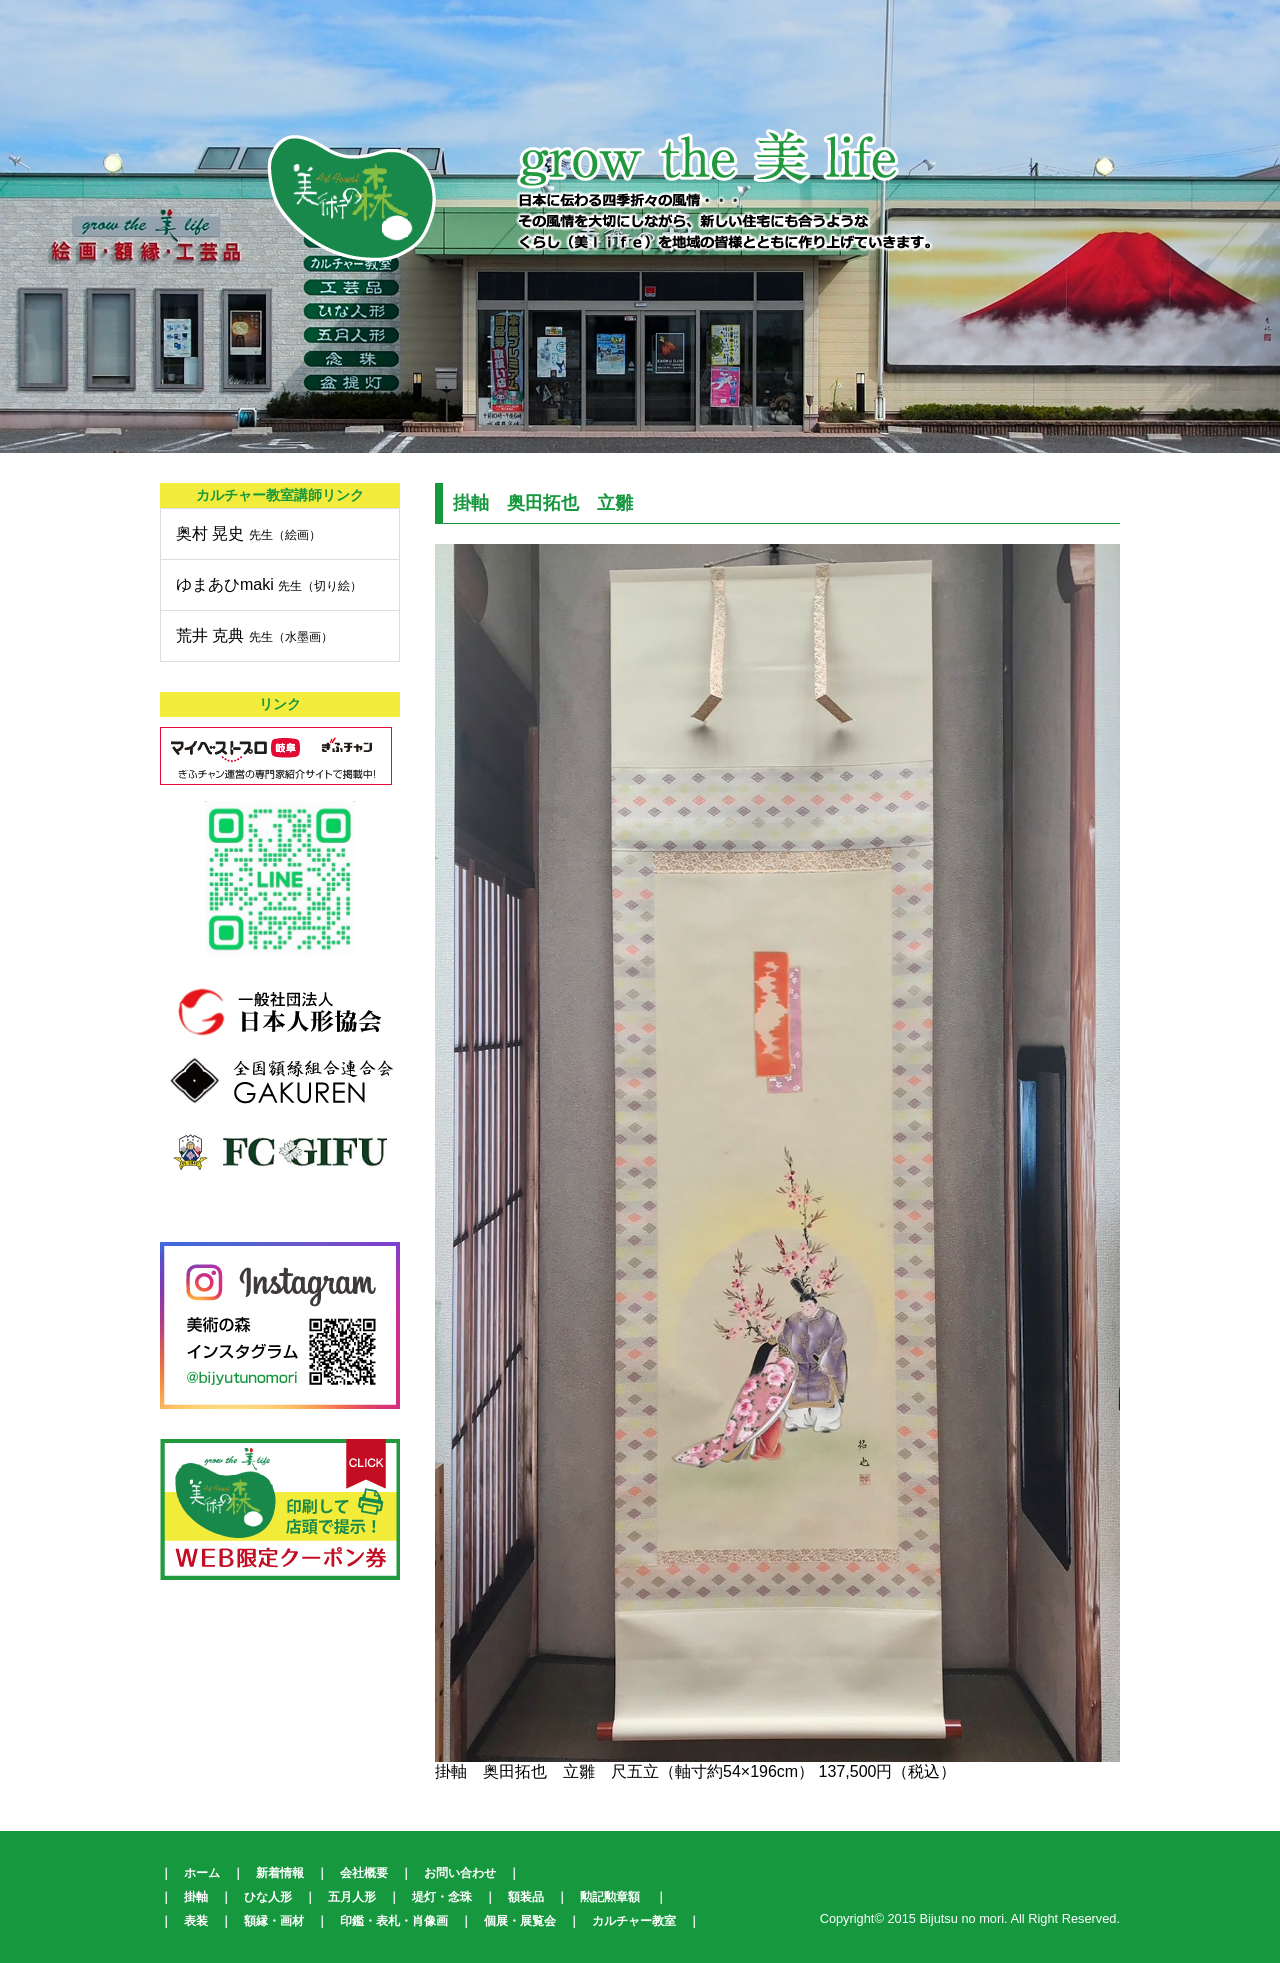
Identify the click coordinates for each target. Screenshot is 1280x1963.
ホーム (202, 1873)
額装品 (526, 1897)
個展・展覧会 (520, 1921)
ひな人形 (268, 1897)
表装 (196, 1921)
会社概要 (364, 1873)
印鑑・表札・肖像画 (394, 1921)
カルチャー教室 (634, 1921)
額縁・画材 (274, 1921)
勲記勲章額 (610, 1897)
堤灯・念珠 (442, 1897)
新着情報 (280, 1873)
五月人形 (352, 1897)
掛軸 (196, 1897)
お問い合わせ (460, 1873)
